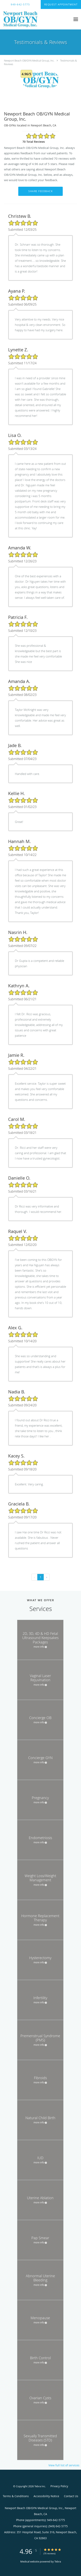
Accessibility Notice (46, 2496)
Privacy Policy (59, 2486)
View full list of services (63, 2465)
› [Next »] (46, 1577)
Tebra (57, 2561)
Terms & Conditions (16, 2496)
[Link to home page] (35, 19)
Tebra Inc (39, 2486)
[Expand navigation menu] (75, 19)
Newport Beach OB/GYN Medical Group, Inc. (29, 60)
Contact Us (71, 2496)
